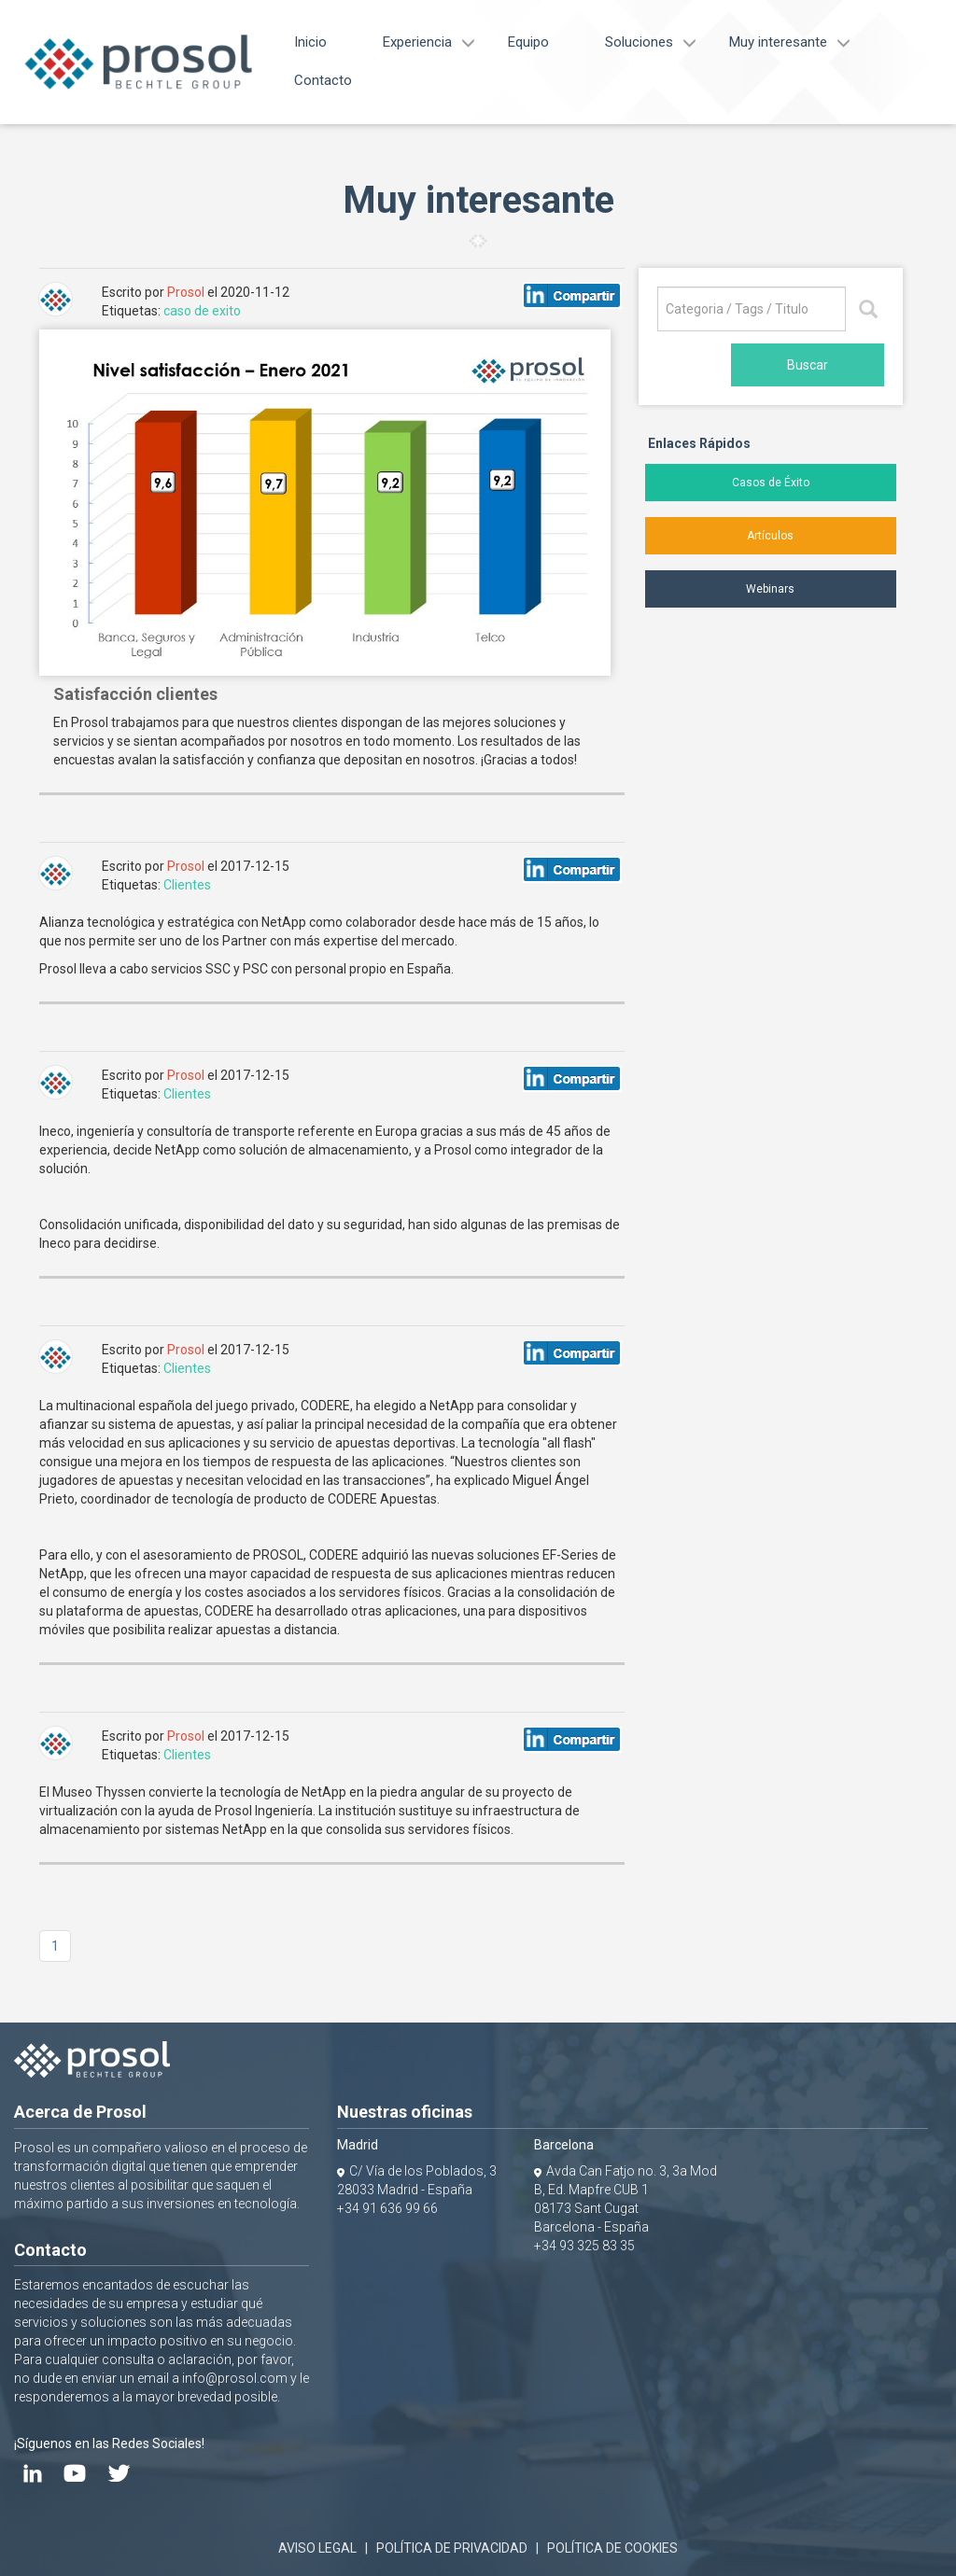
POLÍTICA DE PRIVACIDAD (451, 2548)
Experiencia (417, 42)
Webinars (770, 588)
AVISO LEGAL (317, 2548)
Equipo (528, 42)
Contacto (323, 80)
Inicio (310, 42)
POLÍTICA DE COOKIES (612, 2548)
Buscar (807, 364)
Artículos (770, 535)
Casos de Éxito (770, 482)
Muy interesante (778, 42)
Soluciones (639, 42)
